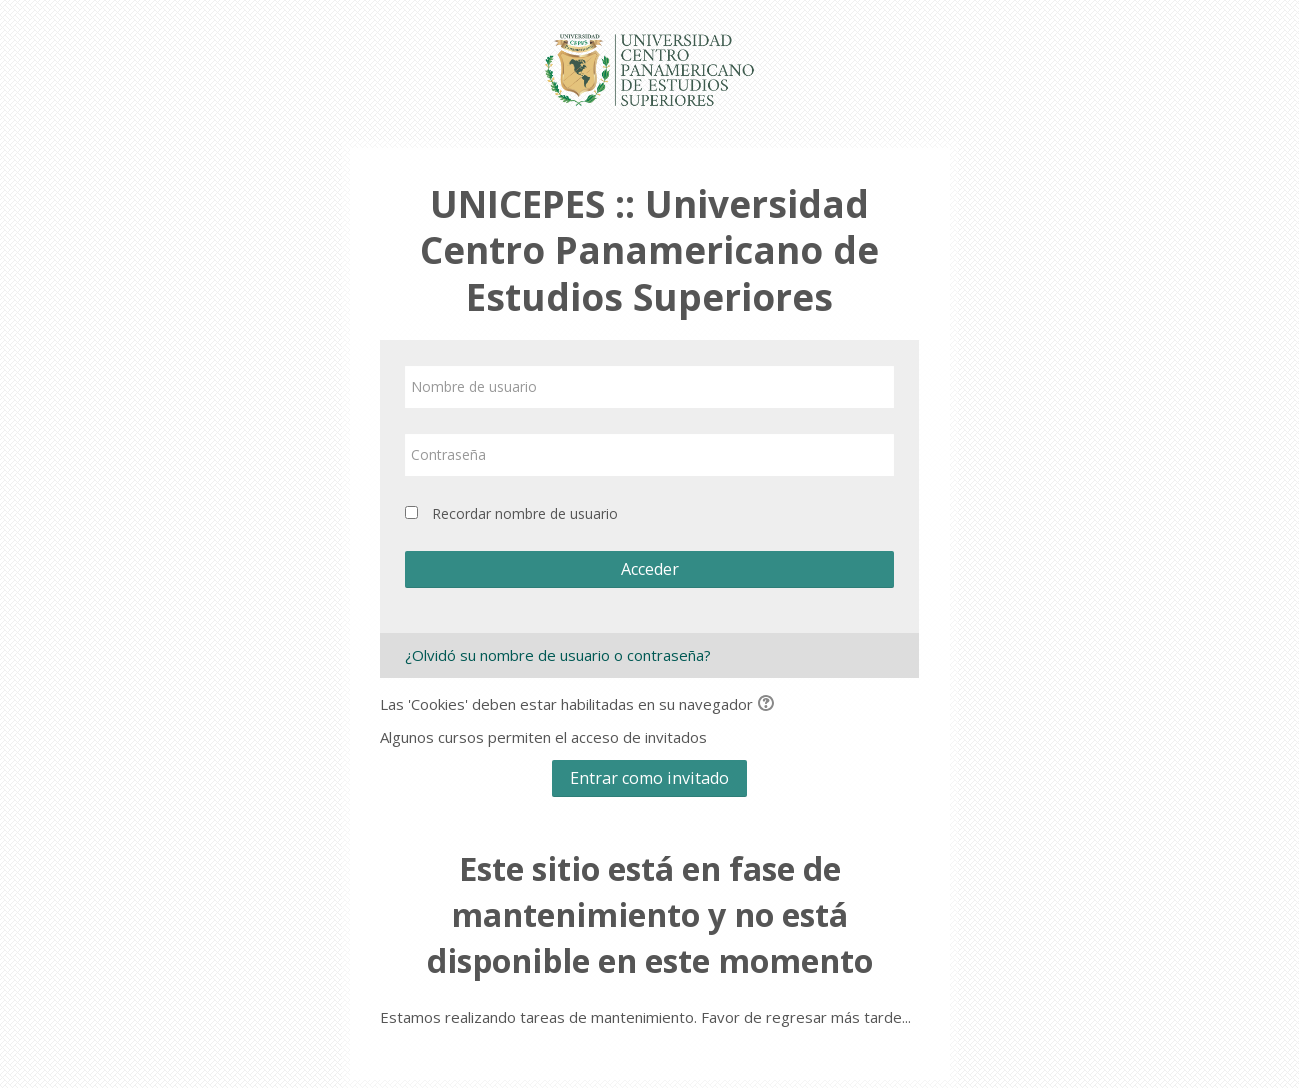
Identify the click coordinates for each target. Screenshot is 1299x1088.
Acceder (650, 569)
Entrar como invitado (649, 778)
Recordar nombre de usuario (525, 513)
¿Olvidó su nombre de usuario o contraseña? (558, 655)
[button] (769, 705)
